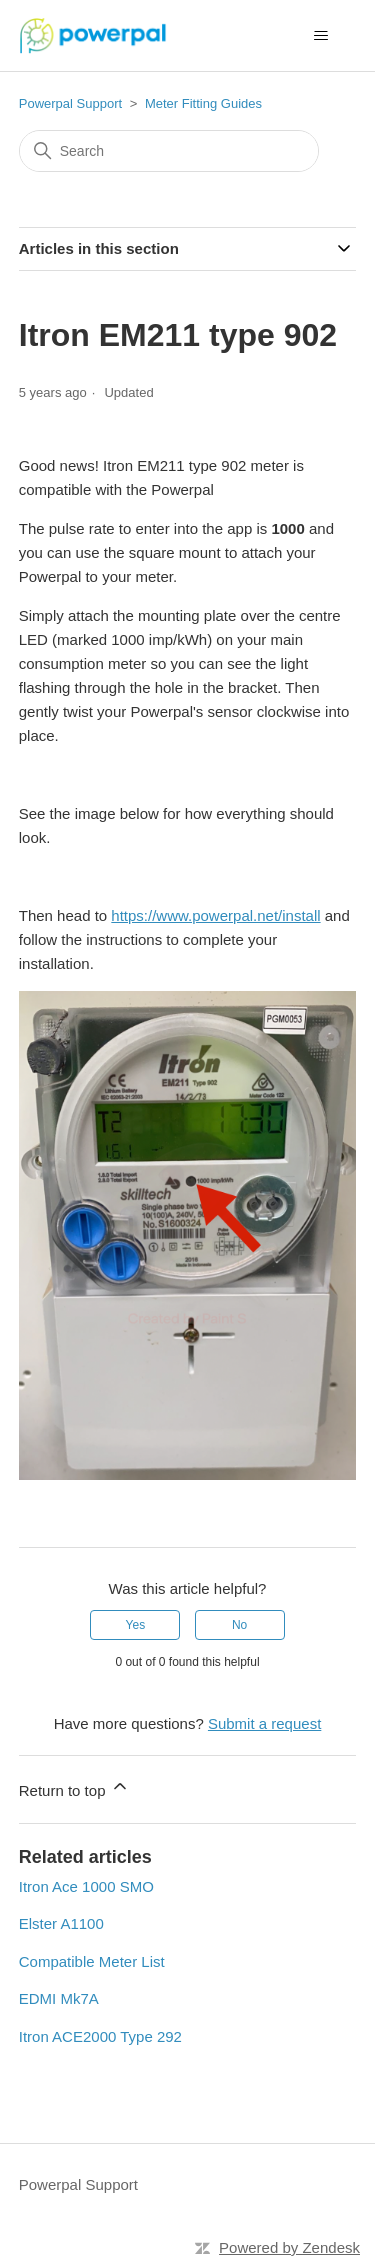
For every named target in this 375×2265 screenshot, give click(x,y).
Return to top (74, 1787)
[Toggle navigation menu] (320, 36)
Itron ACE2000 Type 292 (100, 2036)
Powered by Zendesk (289, 2247)
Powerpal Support (70, 103)
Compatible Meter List (92, 1961)
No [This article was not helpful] (239, 1625)
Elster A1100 (61, 1923)
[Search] (169, 151)
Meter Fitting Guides (203, 103)
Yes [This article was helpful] (136, 1625)
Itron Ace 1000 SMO (86, 1886)
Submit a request (264, 1723)
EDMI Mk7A (59, 1998)
